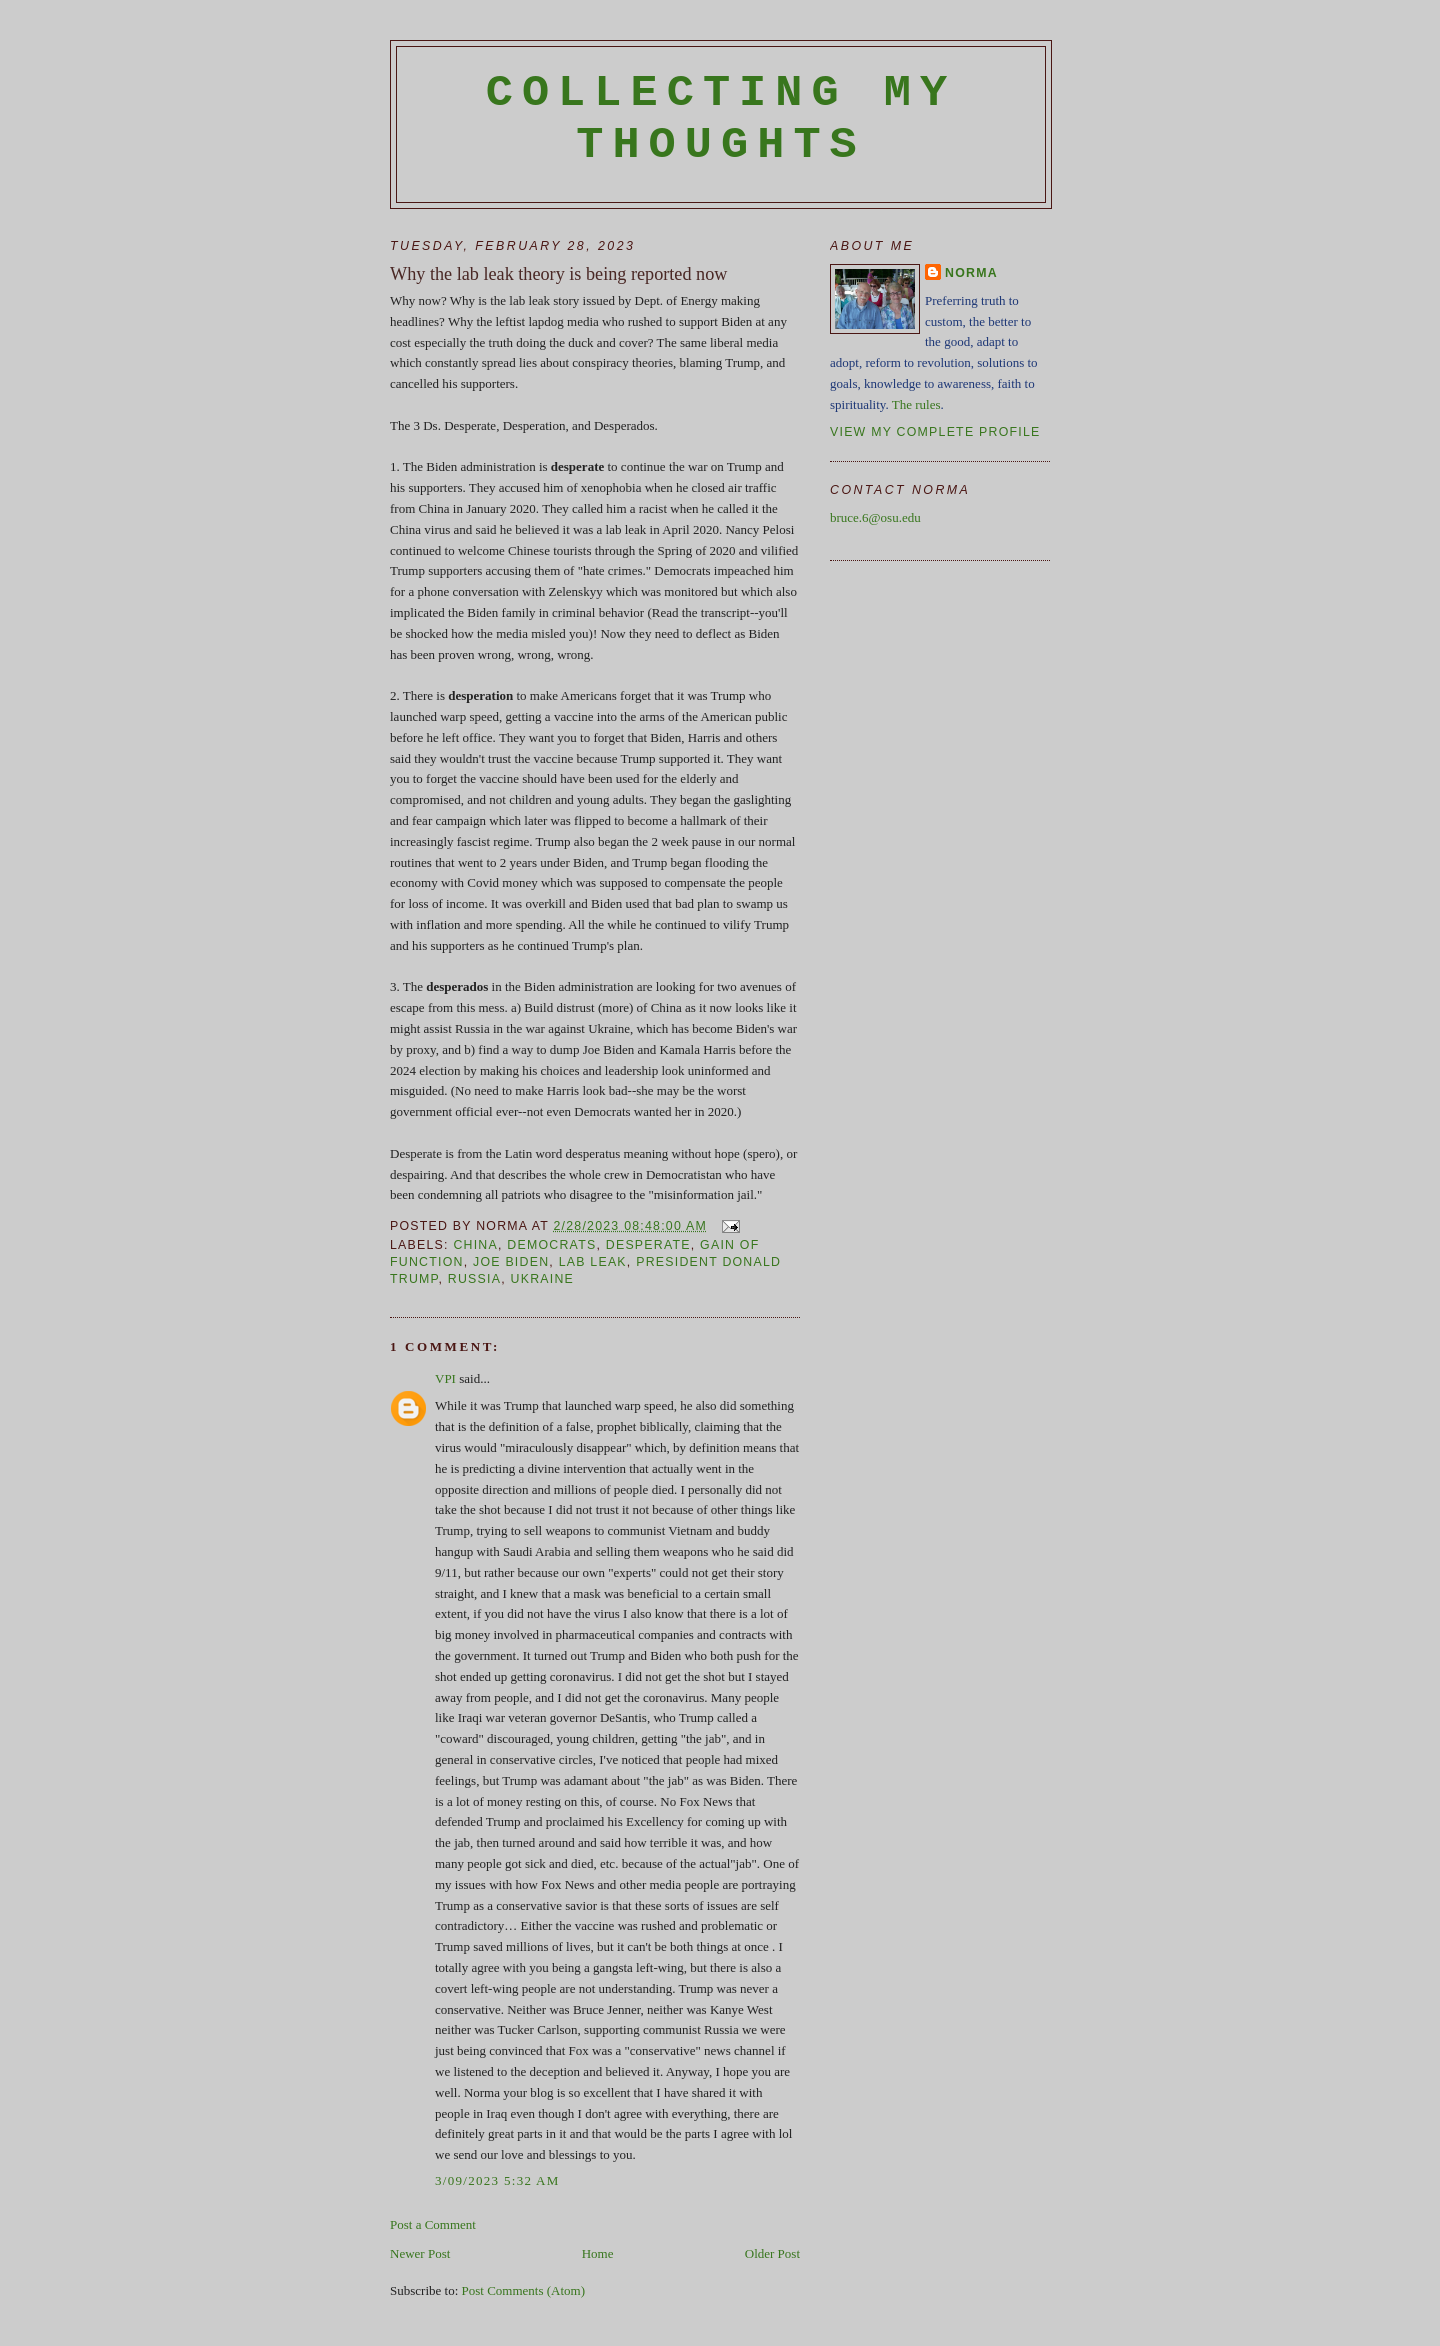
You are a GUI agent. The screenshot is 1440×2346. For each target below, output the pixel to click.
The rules (916, 404)
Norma (971, 273)
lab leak (593, 1262)
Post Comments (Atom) (524, 2290)
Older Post (772, 2253)
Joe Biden (511, 1262)
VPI (445, 1378)
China (475, 1245)
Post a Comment (433, 2224)
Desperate (648, 1245)
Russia (474, 1279)
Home (598, 2253)
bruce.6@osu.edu (875, 517)
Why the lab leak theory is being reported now (558, 274)
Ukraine (543, 1279)
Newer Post (420, 2253)
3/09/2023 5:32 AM (497, 2180)
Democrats (551, 1245)
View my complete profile (935, 432)
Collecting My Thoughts (721, 119)
